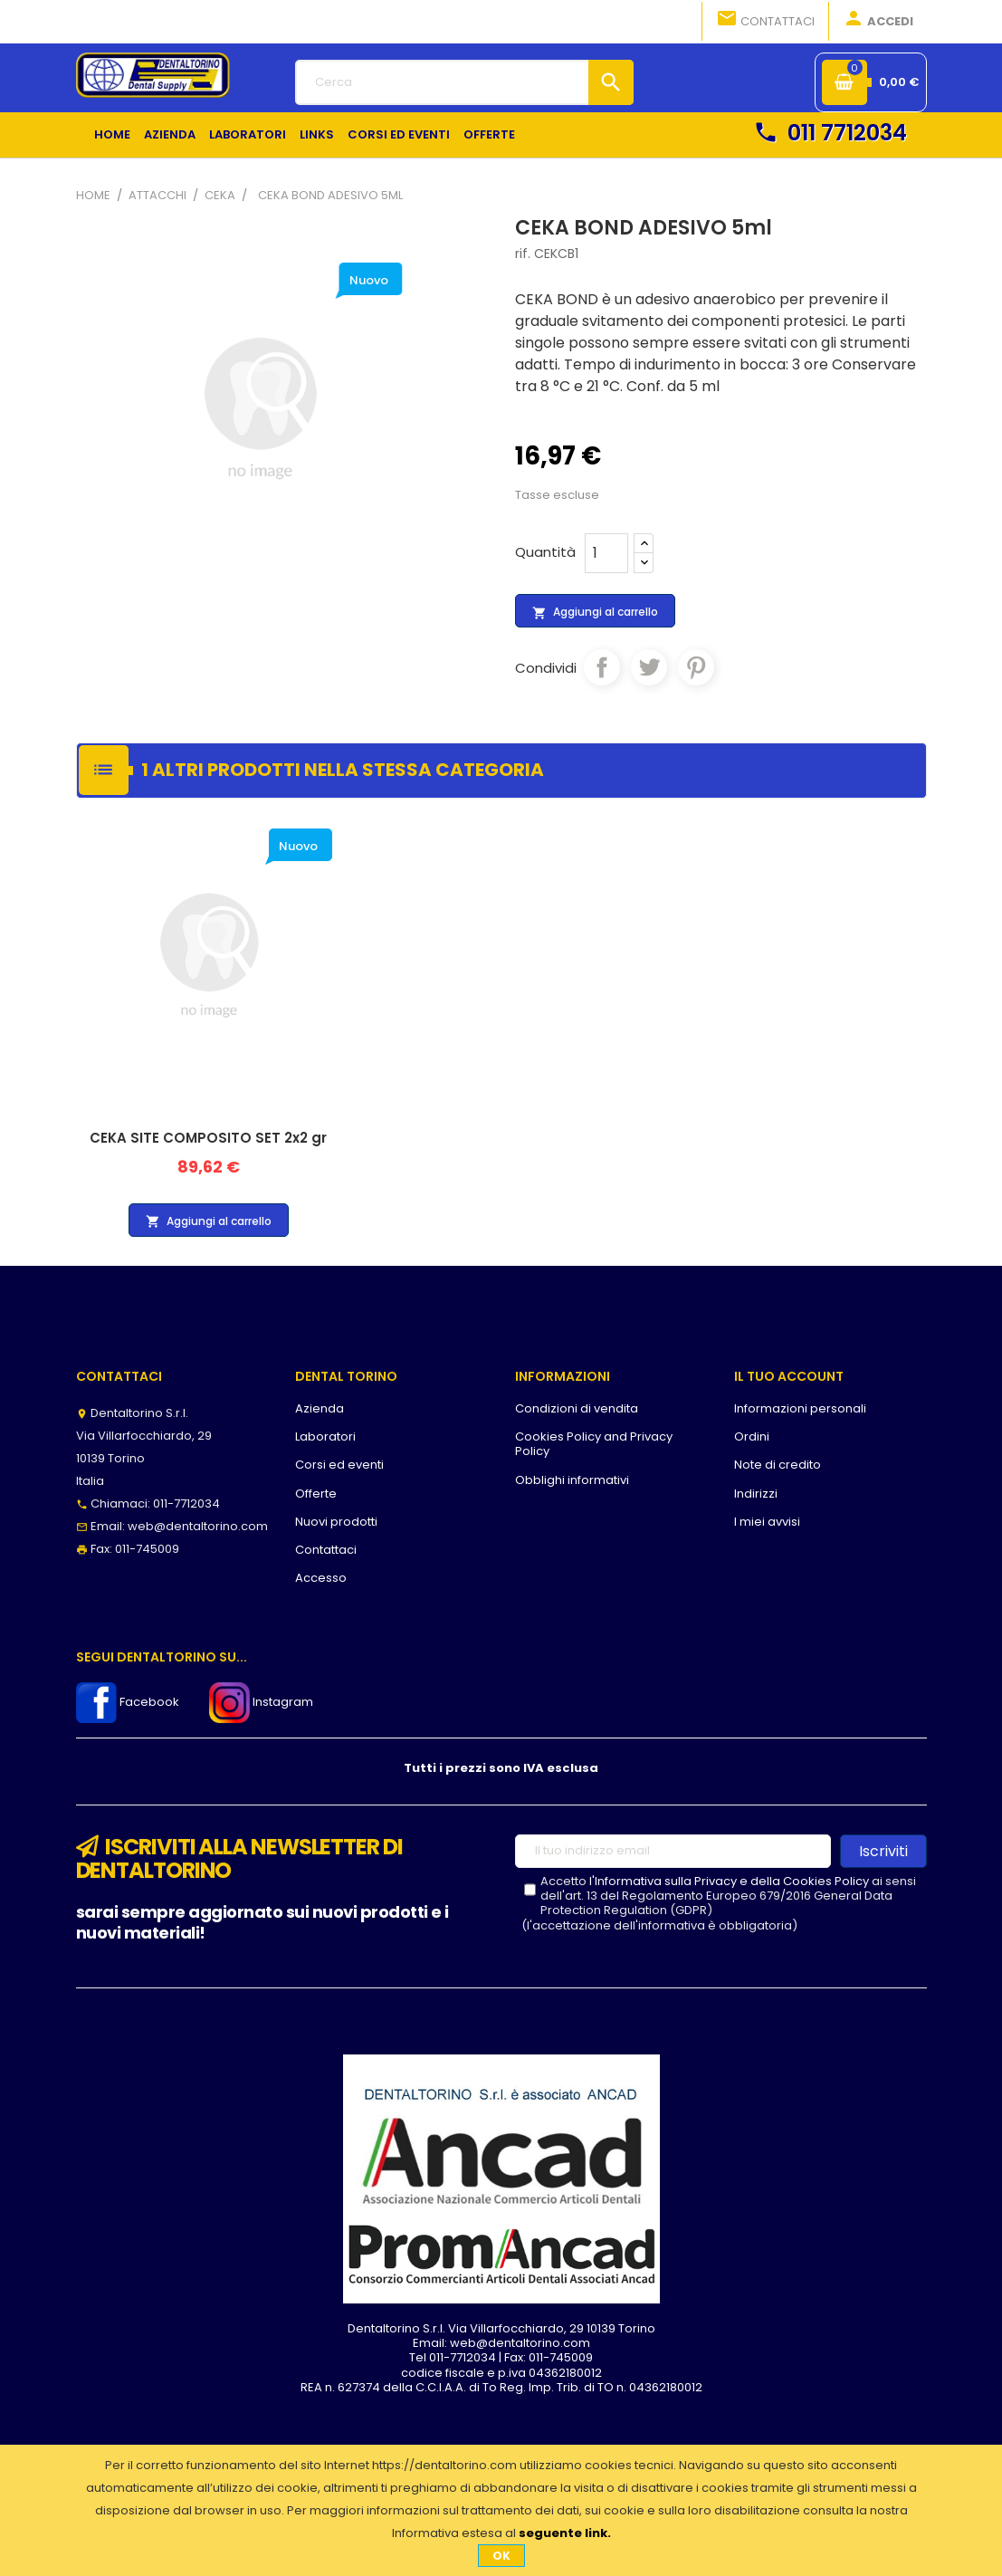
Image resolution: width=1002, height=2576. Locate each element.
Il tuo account (789, 1376)
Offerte (316, 1493)
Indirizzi (756, 1493)
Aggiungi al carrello (595, 612)
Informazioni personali (800, 1408)
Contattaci (765, 20)
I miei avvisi (767, 1521)
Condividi (602, 667)
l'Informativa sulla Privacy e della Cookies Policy (729, 1881)
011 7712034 (830, 133)
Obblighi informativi (572, 1480)
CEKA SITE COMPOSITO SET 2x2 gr (208, 1137)
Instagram (261, 1701)
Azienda (319, 1408)
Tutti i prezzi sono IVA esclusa (501, 1767)
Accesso (321, 1577)
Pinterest (696, 667)
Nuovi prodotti (336, 1521)
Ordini (751, 1436)
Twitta (649, 667)
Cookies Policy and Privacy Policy (594, 1444)
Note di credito (777, 1464)
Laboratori (325, 1436)
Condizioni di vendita (576, 1408)
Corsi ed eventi (339, 1464)
